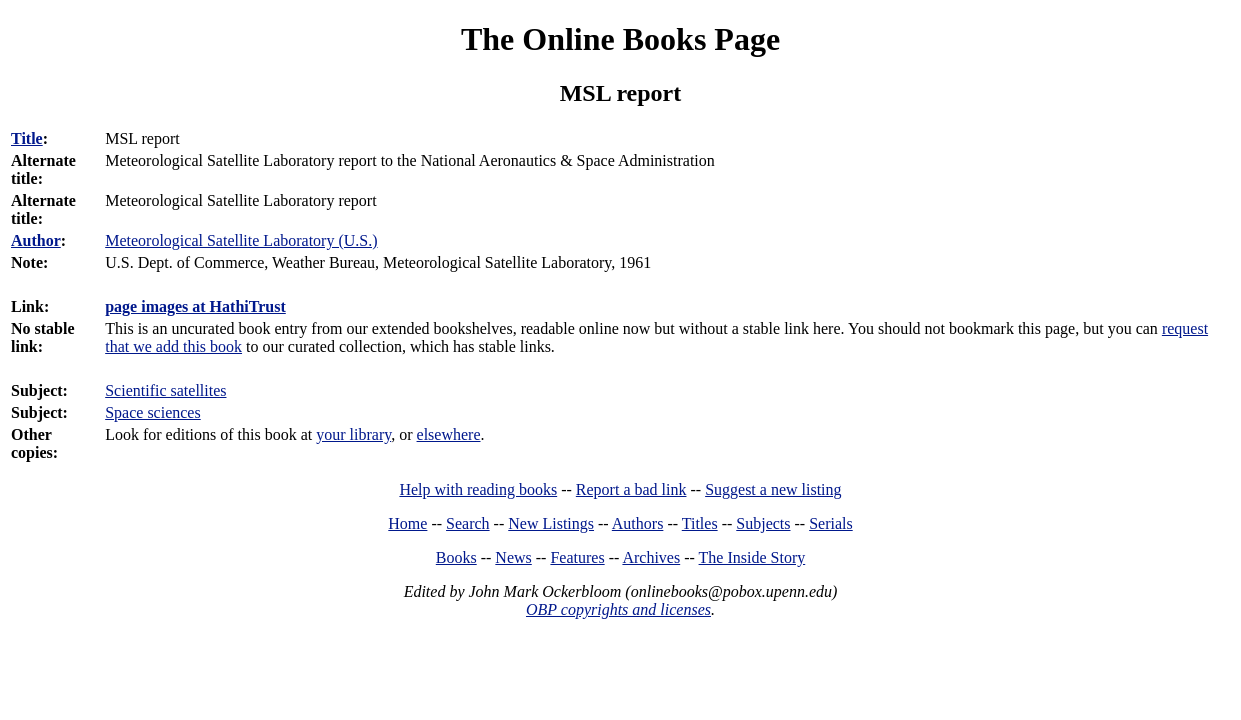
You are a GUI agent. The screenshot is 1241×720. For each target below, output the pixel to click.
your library (353, 434)
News (513, 557)
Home (407, 523)
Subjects (763, 523)
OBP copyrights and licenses (618, 609)
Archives (651, 557)
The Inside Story (752, 557)
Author (36, 240)
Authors (638, 523)
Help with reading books (478, 489)
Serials (831, 523)
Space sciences (153, 412)
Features (577, 557)
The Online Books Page (620, 39)
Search (468, 523)
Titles (700, 523)
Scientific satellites (165, 390)
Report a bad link (631, 489)
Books (456, 557)
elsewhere (449, 434)
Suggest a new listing (773, 489)
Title (27, 138)
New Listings (551, 523)
